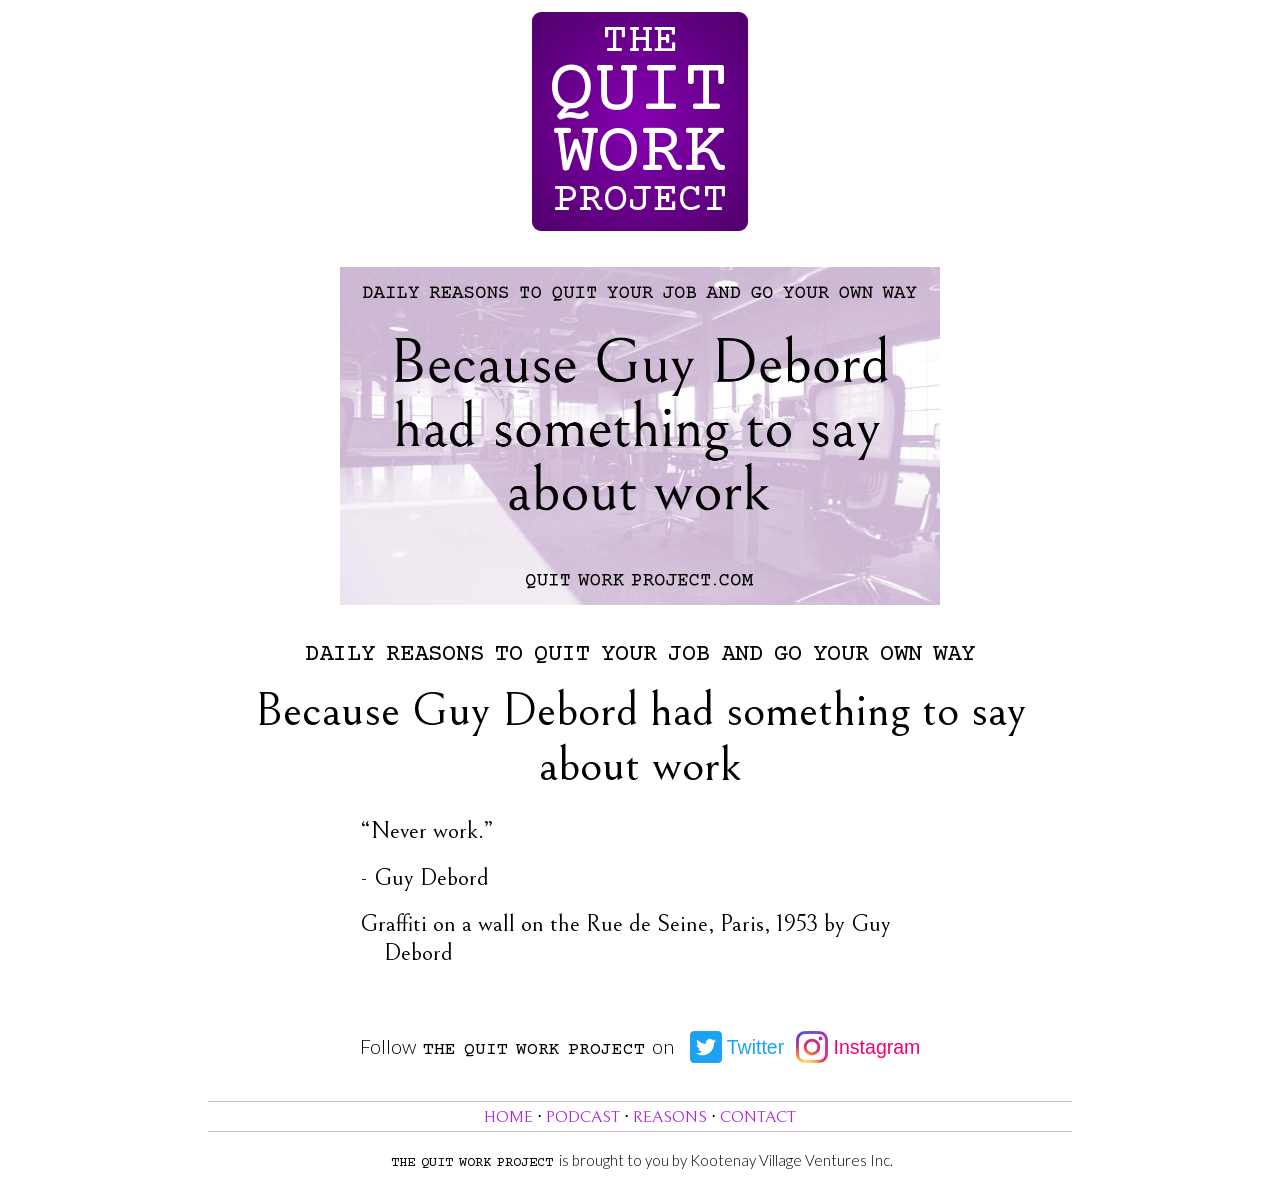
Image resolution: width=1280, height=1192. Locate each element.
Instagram (858, 1047)
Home (508, 1117)
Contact (758, 1117)
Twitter (737, 1047)
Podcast (583, 1117)
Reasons (670, 1117)
